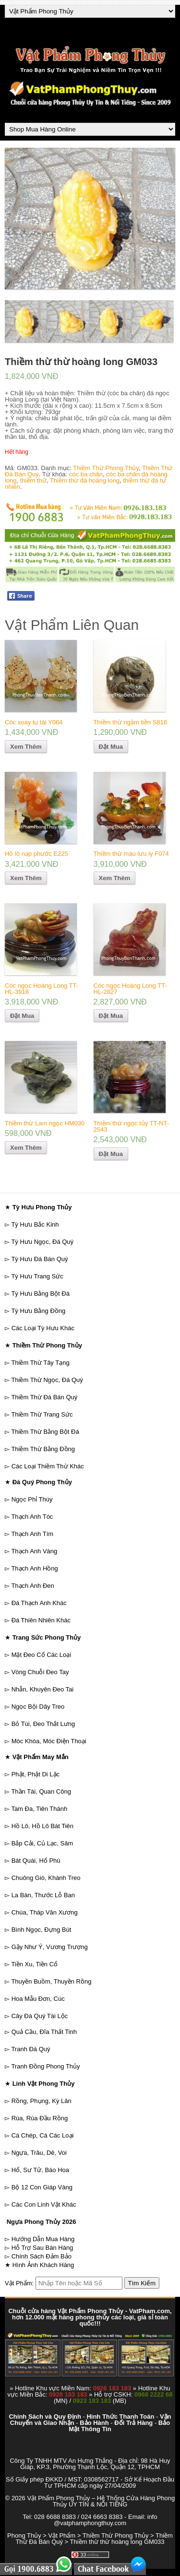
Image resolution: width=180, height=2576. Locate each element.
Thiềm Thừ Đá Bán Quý (44, 1397)
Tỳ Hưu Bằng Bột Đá (40, 1293)
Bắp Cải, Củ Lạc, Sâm (42, 1843)
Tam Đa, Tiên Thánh (39, 1808)
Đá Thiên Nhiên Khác (41, 1620)
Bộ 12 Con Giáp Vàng (42, 2187)
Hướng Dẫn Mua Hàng (43, 2239)
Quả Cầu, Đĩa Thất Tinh (44, 2031)
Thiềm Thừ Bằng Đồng (43, 1449)
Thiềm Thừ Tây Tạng (40, 1362)
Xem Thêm (26, 746)
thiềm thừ (33, 480)
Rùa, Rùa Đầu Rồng (40, 2118)
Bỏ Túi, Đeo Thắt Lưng (43, 1723)
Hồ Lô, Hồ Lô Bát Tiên (42, 1826)
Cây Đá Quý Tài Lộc (40, 2016)
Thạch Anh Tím (32, 1533)
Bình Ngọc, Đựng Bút (42, 1929)
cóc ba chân (86, 474)
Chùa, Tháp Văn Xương (45, 1912)
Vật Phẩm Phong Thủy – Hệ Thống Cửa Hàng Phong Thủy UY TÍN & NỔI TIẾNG (101, 2501)
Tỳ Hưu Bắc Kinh (35, 1224)
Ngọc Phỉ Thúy (32, 1499)
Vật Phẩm (62, 2535)
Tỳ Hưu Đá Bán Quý (39, 1259)
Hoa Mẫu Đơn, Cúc (38, 1998)
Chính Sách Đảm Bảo (42, 2256)
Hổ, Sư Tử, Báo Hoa (40, 2170)
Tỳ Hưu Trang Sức (37, 1276)
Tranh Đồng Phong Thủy (45, 2066)
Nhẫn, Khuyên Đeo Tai (43, 1689)
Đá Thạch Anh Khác (39, 1603)
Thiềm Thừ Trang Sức (41, 1414)
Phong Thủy (24, 2535)
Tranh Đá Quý (30, 2049)
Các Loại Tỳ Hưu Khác (43, 1328)
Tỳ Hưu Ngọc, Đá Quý (42, 1241)
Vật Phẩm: (19, 2283)
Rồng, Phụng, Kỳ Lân (42, 2100)
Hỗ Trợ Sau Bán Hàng (42, 2247)
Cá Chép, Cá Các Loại (43, 2135)
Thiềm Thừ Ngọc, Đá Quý (47, 1379)
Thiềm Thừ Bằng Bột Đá (45, 1431)
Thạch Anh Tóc (32, 1516)
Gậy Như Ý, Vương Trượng (50, 1946)
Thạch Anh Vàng (34, 1551)
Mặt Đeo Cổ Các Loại (42, 1654)
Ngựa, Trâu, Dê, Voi (39, 2152)
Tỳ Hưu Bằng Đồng (38, 1310)
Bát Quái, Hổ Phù (36, 1860)
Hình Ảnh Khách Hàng (43, 2265)
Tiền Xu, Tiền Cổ (34, 1964)
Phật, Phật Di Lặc (36, 1774)
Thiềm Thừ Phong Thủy (106, 468)
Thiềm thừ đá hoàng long (85, 480)
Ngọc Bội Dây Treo (38, 1706)
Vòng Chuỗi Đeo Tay (40, 1672)
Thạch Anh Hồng (34, 1568)
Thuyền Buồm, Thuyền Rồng (51, 1981)
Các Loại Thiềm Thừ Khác (48, 1466)
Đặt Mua (111, 746)
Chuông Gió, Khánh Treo (46, 1877)
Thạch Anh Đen (32, 1585)
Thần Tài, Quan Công (41, 1791)
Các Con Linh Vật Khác (44, 2204)
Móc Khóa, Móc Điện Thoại (49, 1741)
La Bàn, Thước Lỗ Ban (43, 1895)
